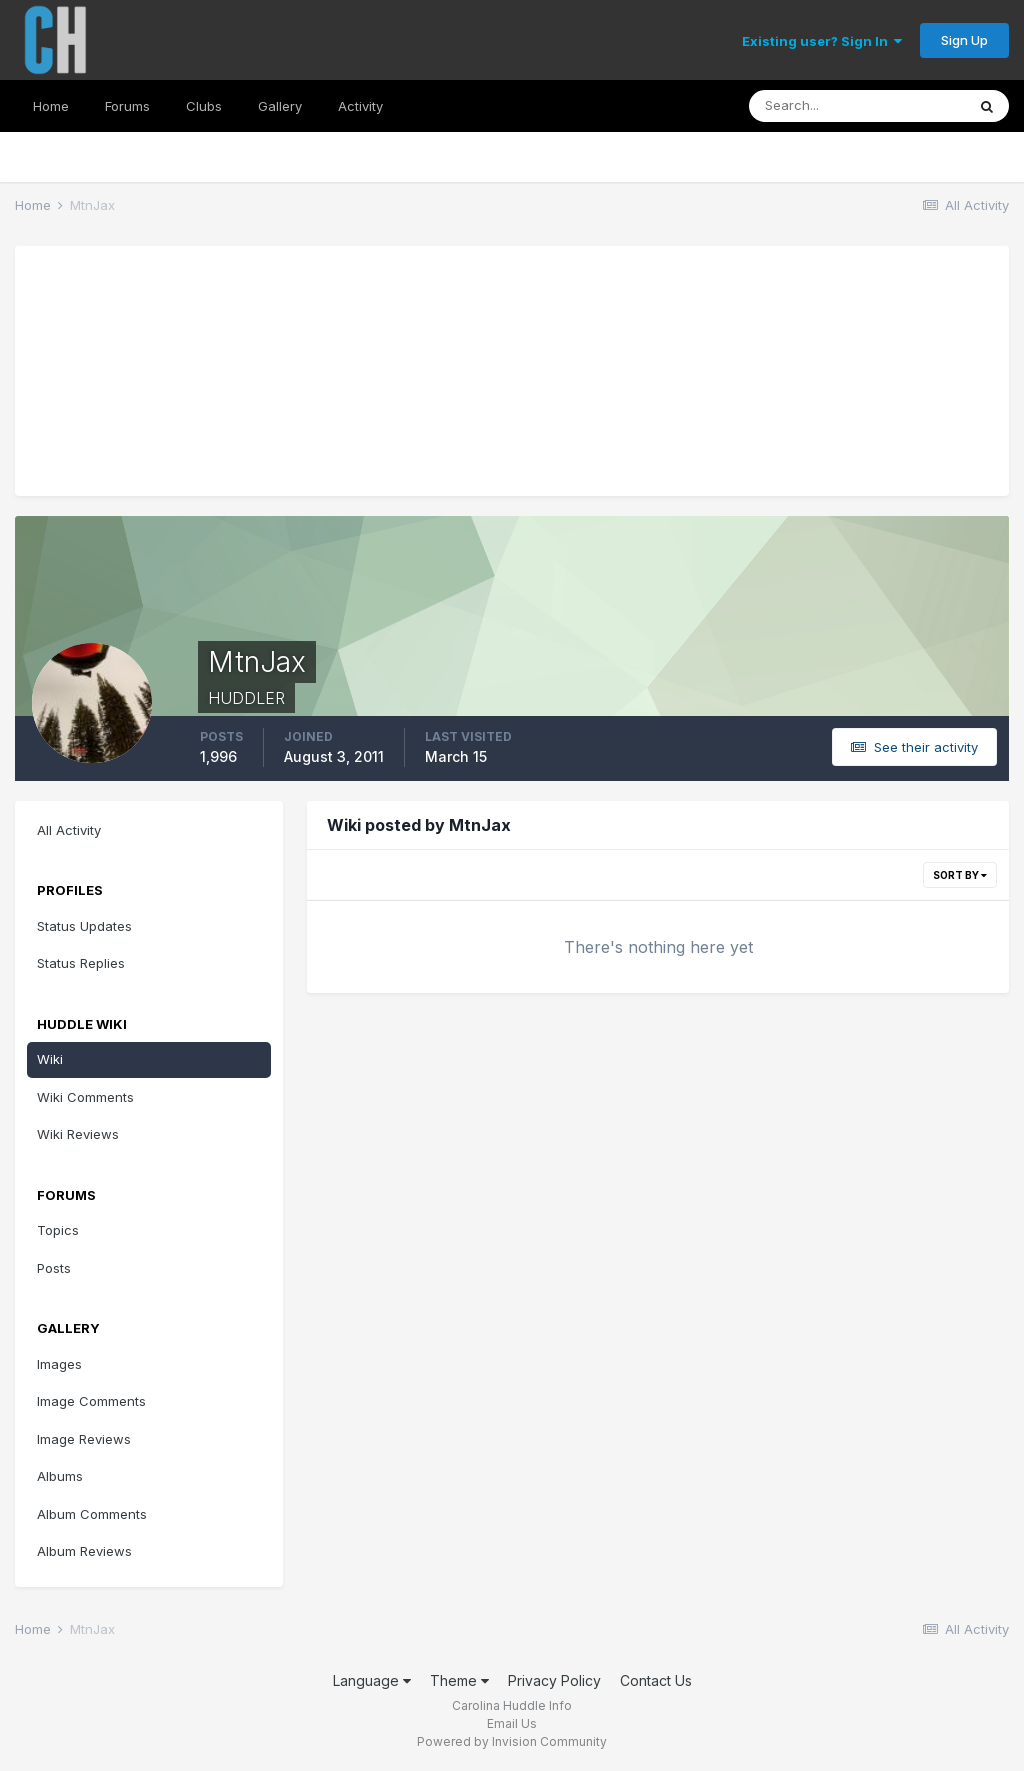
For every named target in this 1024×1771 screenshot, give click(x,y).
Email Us (512, 1723)
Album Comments (92, 1514)
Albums (60, 1476)
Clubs (204, 106)
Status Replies (81, 963)
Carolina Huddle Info (512, 1705)
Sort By (960, 875)
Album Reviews (84, 1551)
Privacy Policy (554, 1680)
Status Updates (84, 926)
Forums (127, 106)
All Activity (69, 830)
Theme (459, 1680)
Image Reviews (84, 1439)
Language (372, 1680)
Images (59, 1364)
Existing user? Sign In (822, 41)
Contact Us (656, 1680)
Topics (58, 1230)
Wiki (50, 1059)
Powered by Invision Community (512, 1741)
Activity (360, 106)
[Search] (857, 106)
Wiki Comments (85, 1097)
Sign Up (964, 40)
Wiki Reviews (78, 1134)
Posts (54, 1268)
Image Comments (91, 1401)
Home (51, 106)
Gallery (280, 106)
